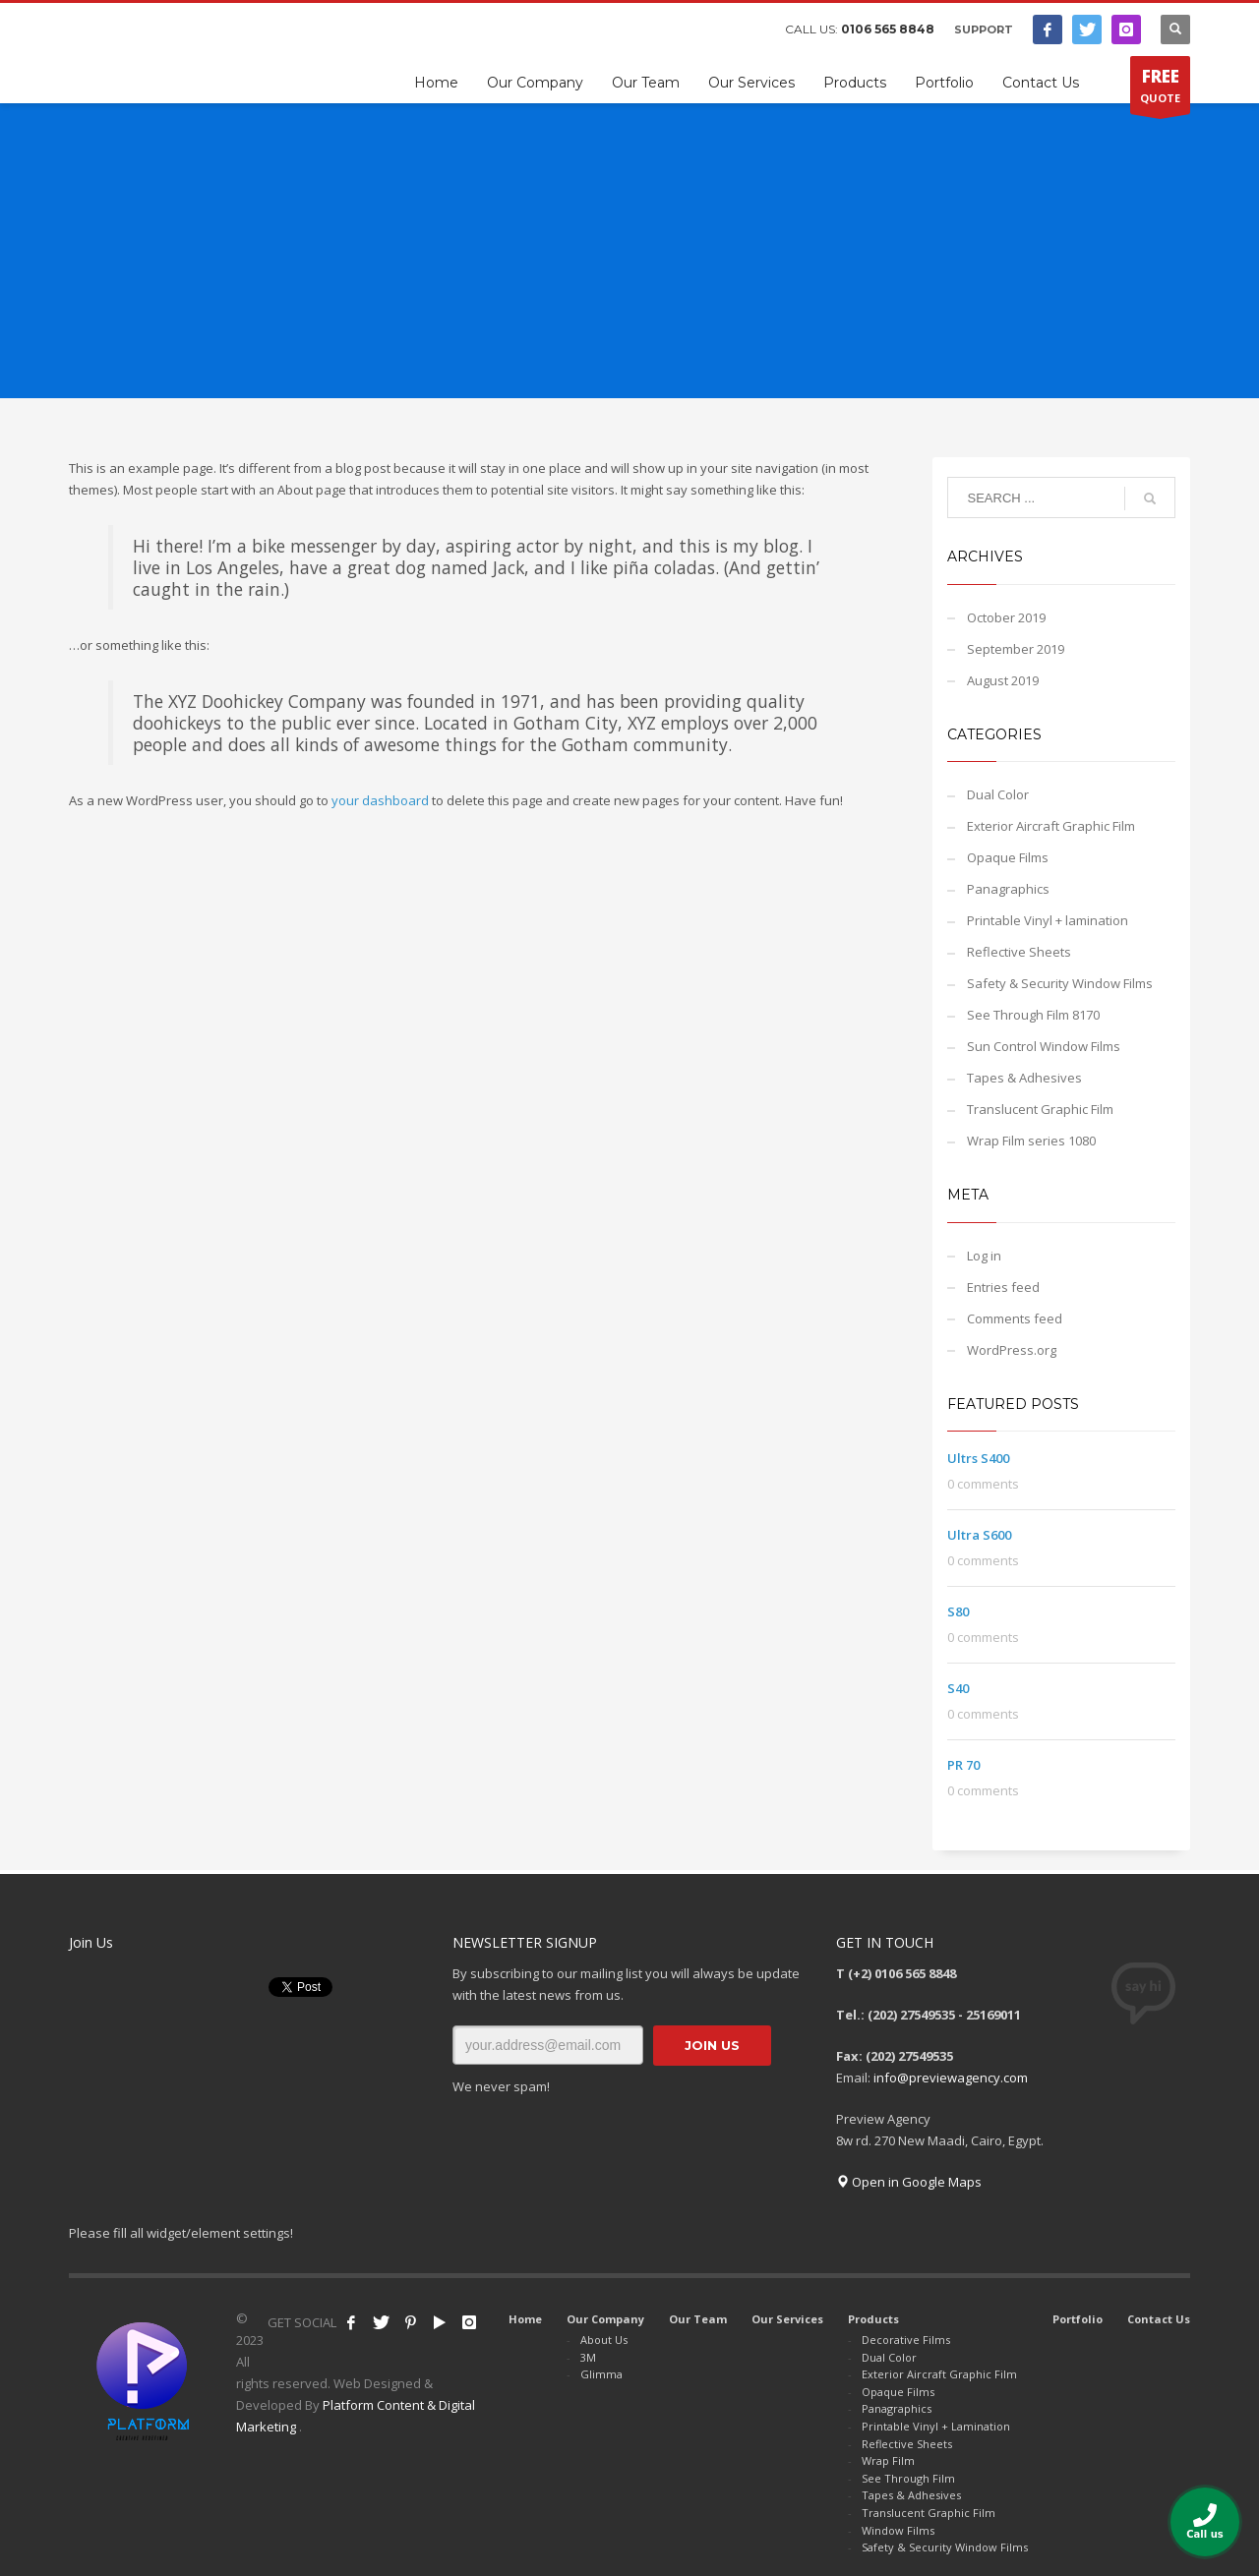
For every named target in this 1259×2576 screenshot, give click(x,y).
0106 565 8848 (887, 29)
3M (588, 2357)
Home (525, 2319)
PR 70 (963, 1765)
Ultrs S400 (978, 1458)
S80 (958, 1611)
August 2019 (1003, 680)
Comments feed (1014, 1318)
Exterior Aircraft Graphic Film (1051, 826)
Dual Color (998, 794)
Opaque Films (1008, 857)
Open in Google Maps (909, 2182)
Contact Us (1158, 2319)
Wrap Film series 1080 (1031, 1140)
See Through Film (908, 2478)
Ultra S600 (979, 1535)
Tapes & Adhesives (1024, 1077)
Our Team (698, 2319)
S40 (958, 1688)
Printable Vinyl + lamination (1047, 920)
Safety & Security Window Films (1060, 983)
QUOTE (1160, 89)
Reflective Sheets (1019, 952)
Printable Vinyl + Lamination (936, 2426)
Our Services (787, 2319)
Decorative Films (906, 2339)
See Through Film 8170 (1033, 1015)
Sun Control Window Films (1043, 1046)
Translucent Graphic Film (1040, 1109)
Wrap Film (888, 2460)
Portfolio (1077, 2319)
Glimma (601, 2374)
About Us (604, 2339)
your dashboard (380, 800)
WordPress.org (1011, 1350)
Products (873, 2319)
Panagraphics (1008, 889)
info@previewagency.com (950, 2077)
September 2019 (1015, 649)
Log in (984, 1255)
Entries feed (1003, 1287)
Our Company (605, 2319)
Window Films (898, 2530)
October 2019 (1006, 617)
